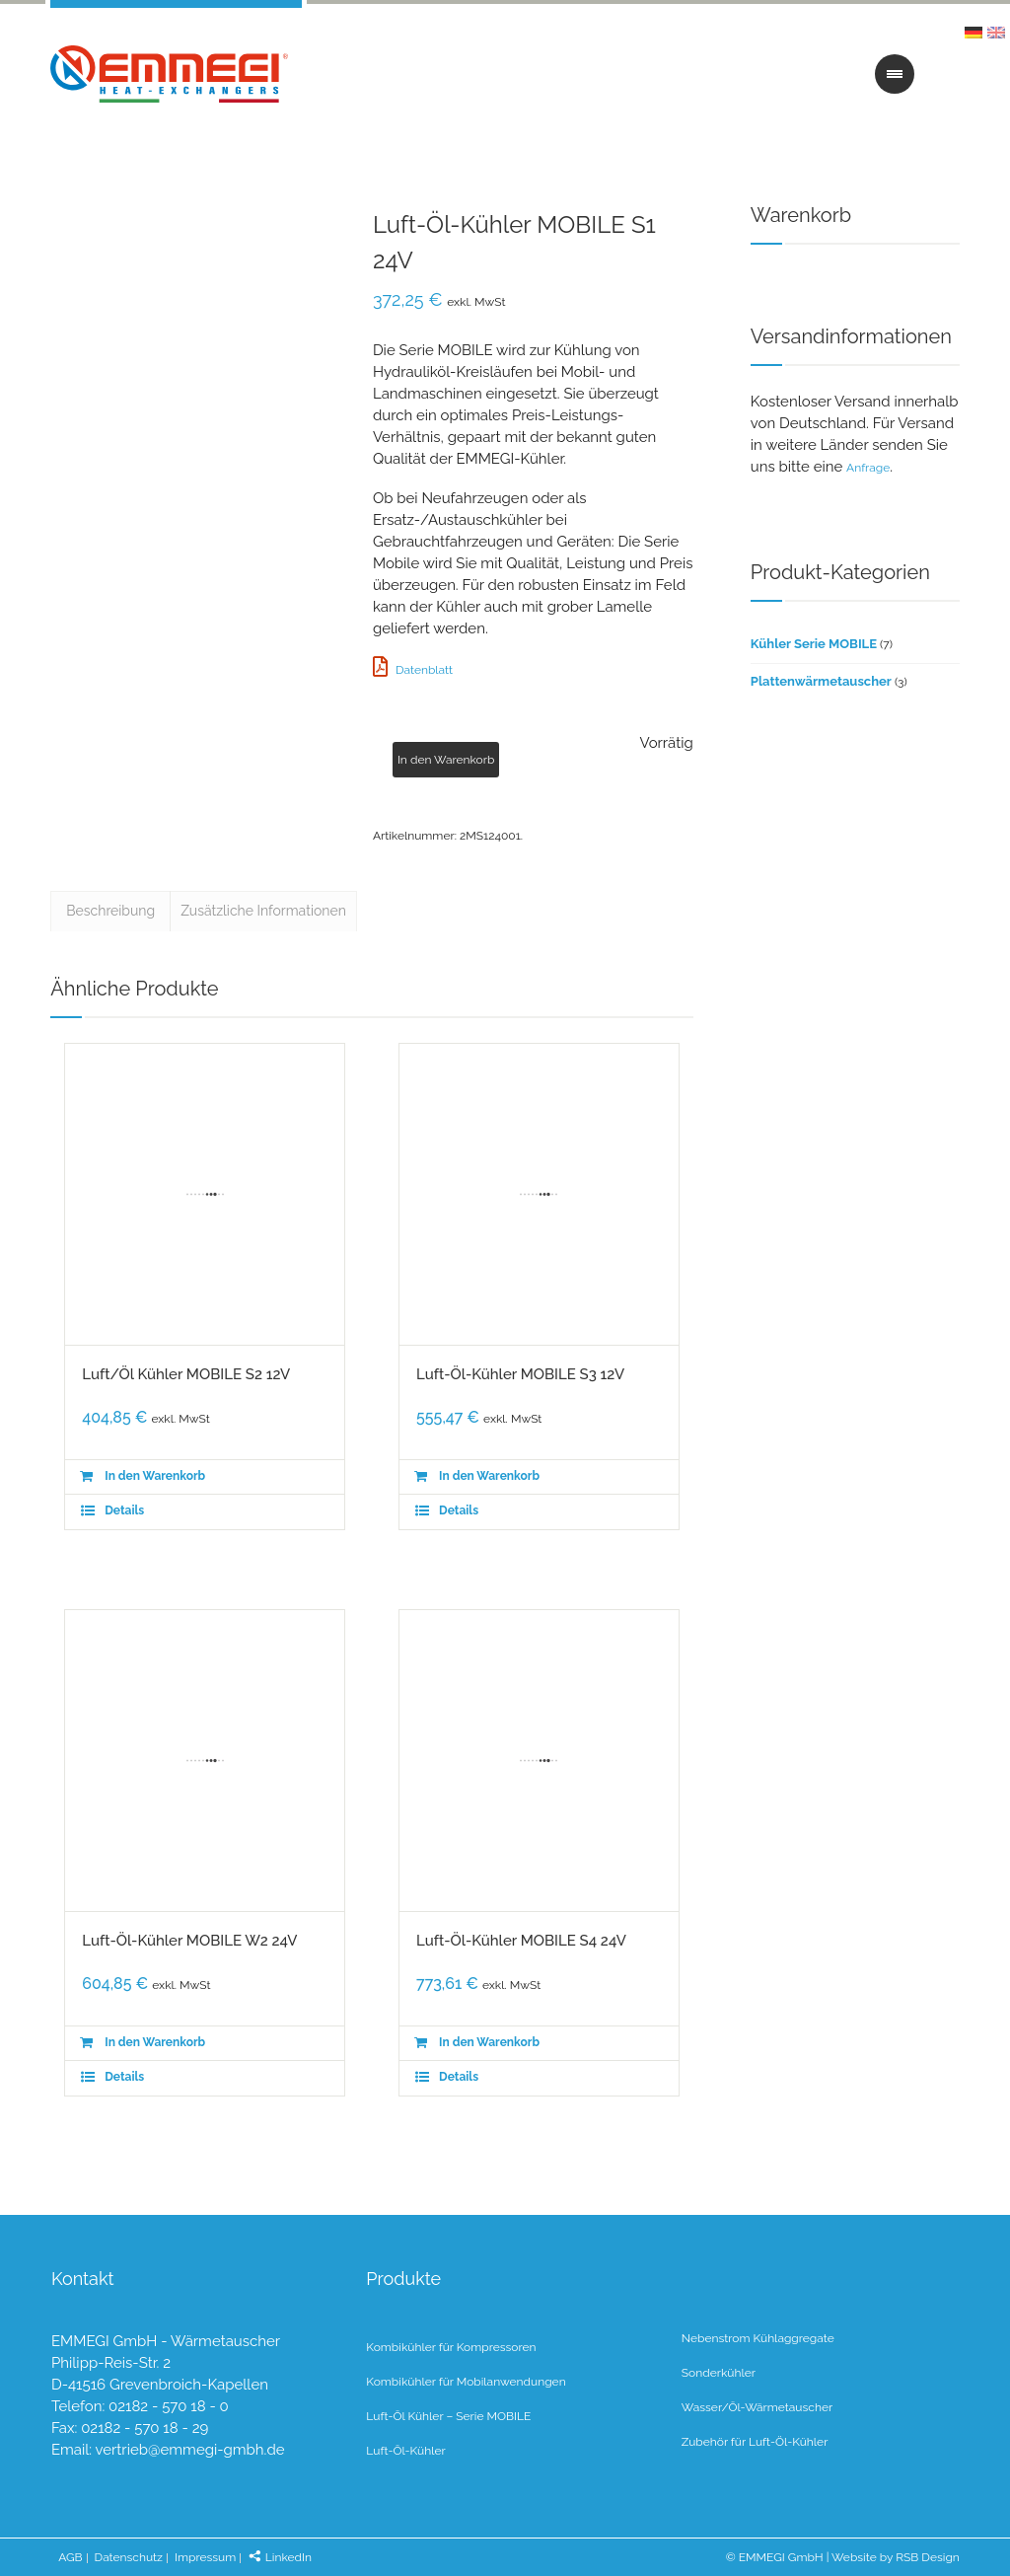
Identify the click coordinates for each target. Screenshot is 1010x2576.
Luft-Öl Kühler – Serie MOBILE (448, 2416)
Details (124, 1510)
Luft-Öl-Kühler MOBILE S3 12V (520, 1374)
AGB (70, 2557)
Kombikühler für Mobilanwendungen (465, 2382)
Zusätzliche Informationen (263, 911)
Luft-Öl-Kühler (405, 2451)
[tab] (110, 908)
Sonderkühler (719, 2373)
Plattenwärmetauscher (821, 681)
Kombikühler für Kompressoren (451, 2347)
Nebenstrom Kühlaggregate (758, 2338)
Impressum (205, 2557)
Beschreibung (110, 911)
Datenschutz (129, 2557)
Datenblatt (413, 670)
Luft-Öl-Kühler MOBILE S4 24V (521, 1941)
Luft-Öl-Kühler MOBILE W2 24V (189, 1941)
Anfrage (868, 468)
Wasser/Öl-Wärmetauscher (757, 2407)
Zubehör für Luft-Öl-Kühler (755, 2442)
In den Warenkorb (446, 760)
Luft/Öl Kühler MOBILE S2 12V (186, 1374)
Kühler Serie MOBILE (814, 643)
